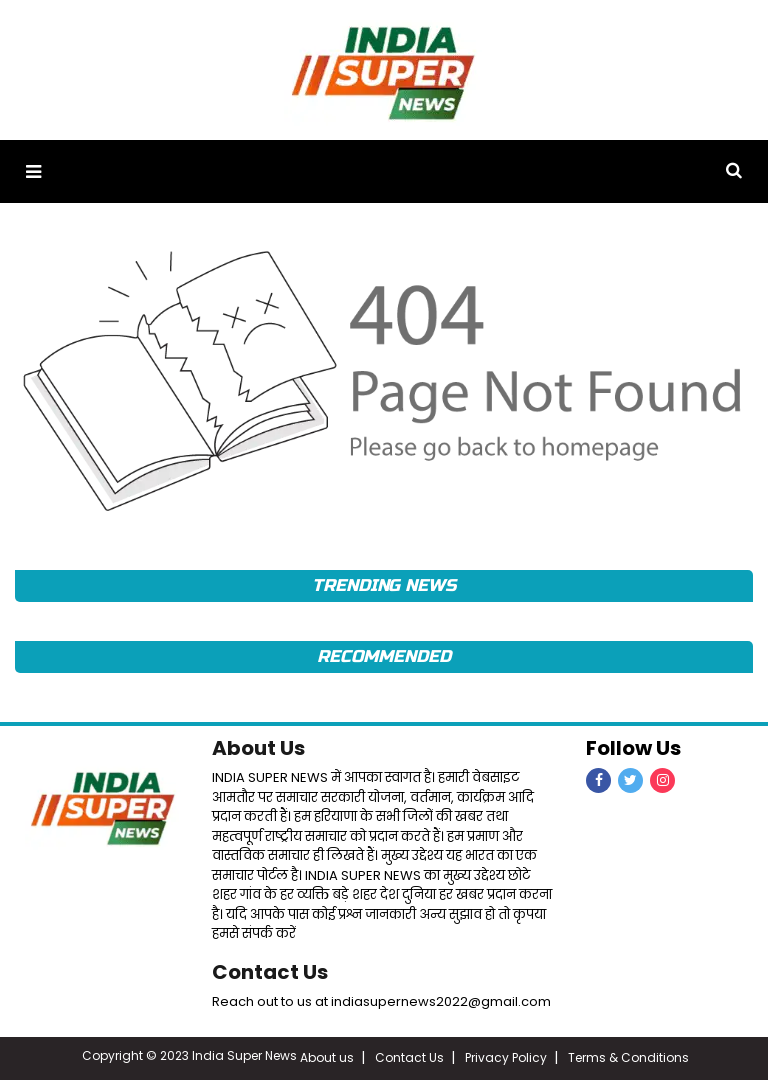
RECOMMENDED (383, 656)
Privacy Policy (506, 1057)
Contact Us (270, 972)
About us (327, 1057)
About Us (258, 748)
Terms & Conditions (628, 1057)
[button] (33, 171)
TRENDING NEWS (384, 585)
